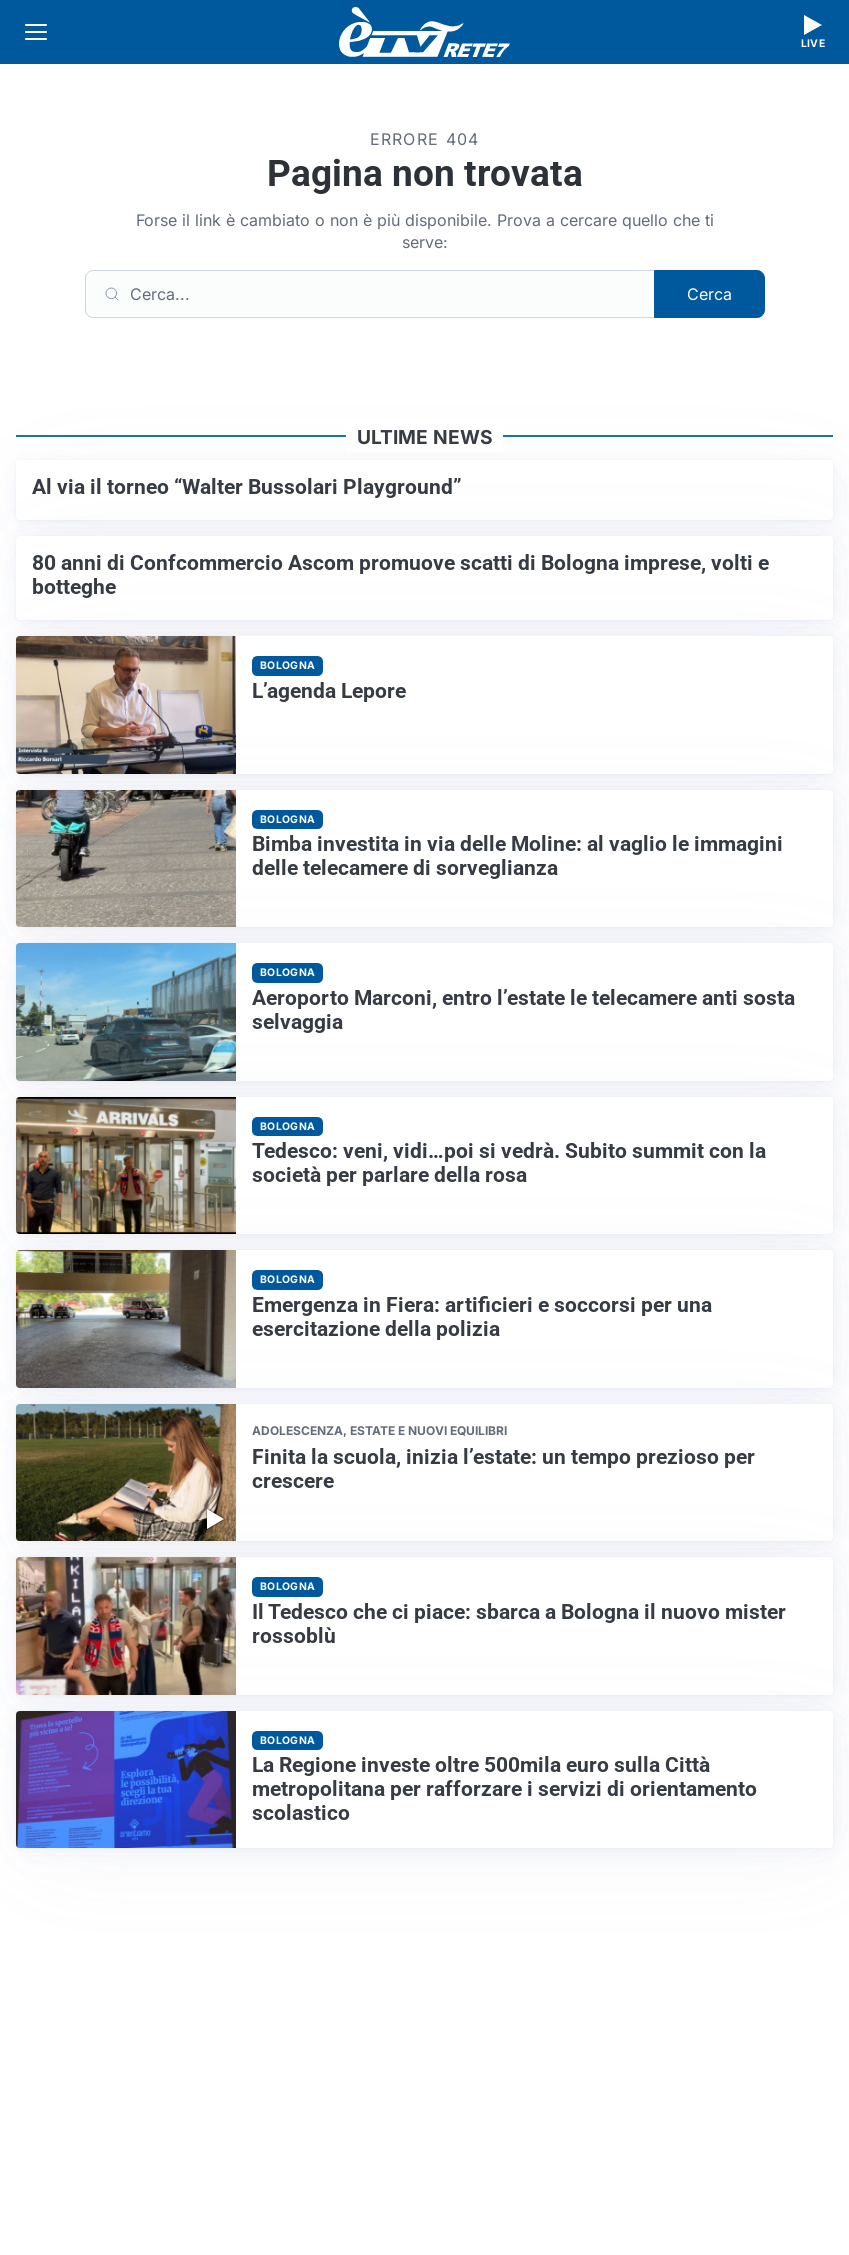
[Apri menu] (36, 32)
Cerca (709, 294)
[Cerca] (370, 294)
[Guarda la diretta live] (813, 32)
